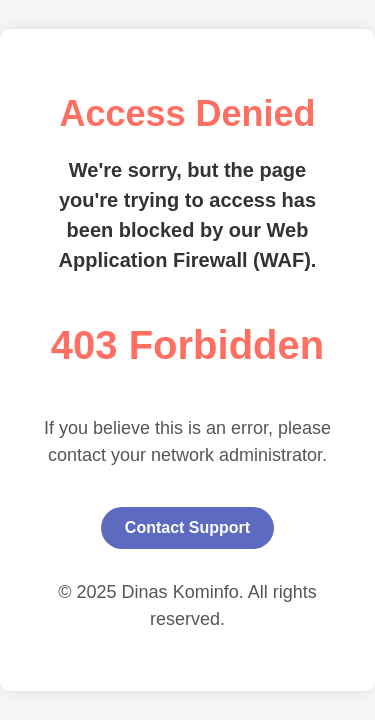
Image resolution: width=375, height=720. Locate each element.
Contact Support (187, 527)
